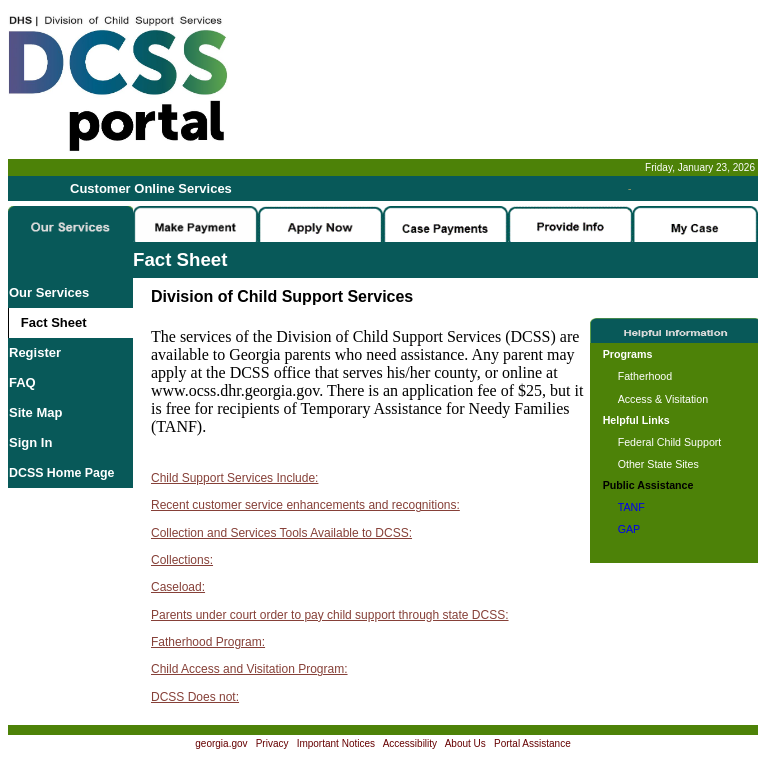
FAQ (22, 382)
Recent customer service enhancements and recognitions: (305, 505)
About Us (465, 743)
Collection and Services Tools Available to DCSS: (281, 533)
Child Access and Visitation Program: (249, 669)
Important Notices (336, 743)
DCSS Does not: (195, 697)
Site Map (35, 412)
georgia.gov (221, 743)
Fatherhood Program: (208, 642)
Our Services (49, 292)
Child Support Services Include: (234, 478)
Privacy (272, 743)
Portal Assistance (532, 743)
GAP (629, 529)
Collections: (182, 560)
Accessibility (410, 743)
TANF (631, 507)
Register (35, 352)
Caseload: (178, 587)
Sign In (30, 442)
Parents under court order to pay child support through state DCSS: (330, 615)
